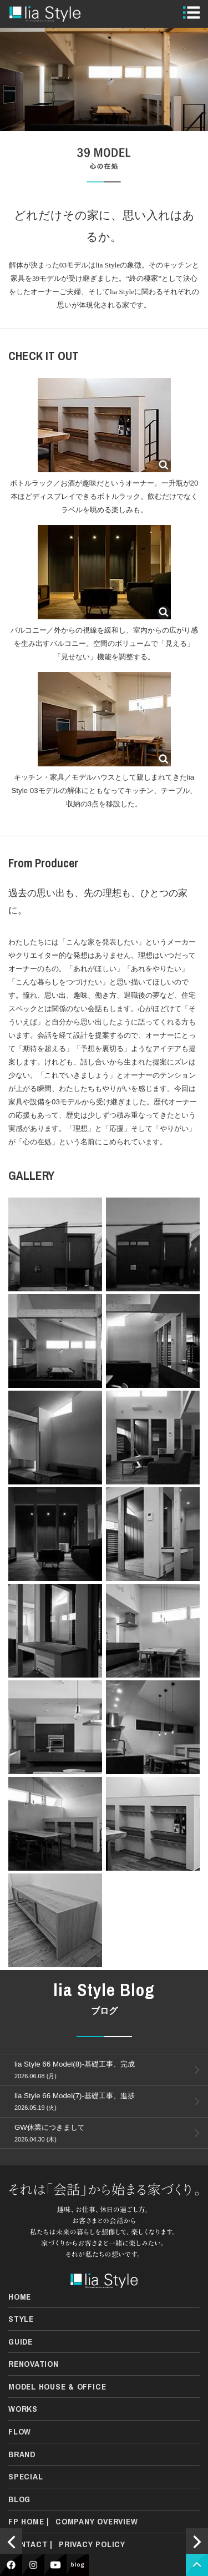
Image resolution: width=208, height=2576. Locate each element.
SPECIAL (25, 2476)
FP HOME (26, 2521)
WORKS (23, 2409)
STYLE (21, 2319)
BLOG (19, 2499)
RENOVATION (33, 2364)
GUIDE (20, 2341)
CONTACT (27, 2544)
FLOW (19, 2431)
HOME (19, 2296)
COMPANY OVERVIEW (96, 2521)
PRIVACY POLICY (92, 2544)
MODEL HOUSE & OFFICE (57, 2386)
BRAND (21, 2454)
